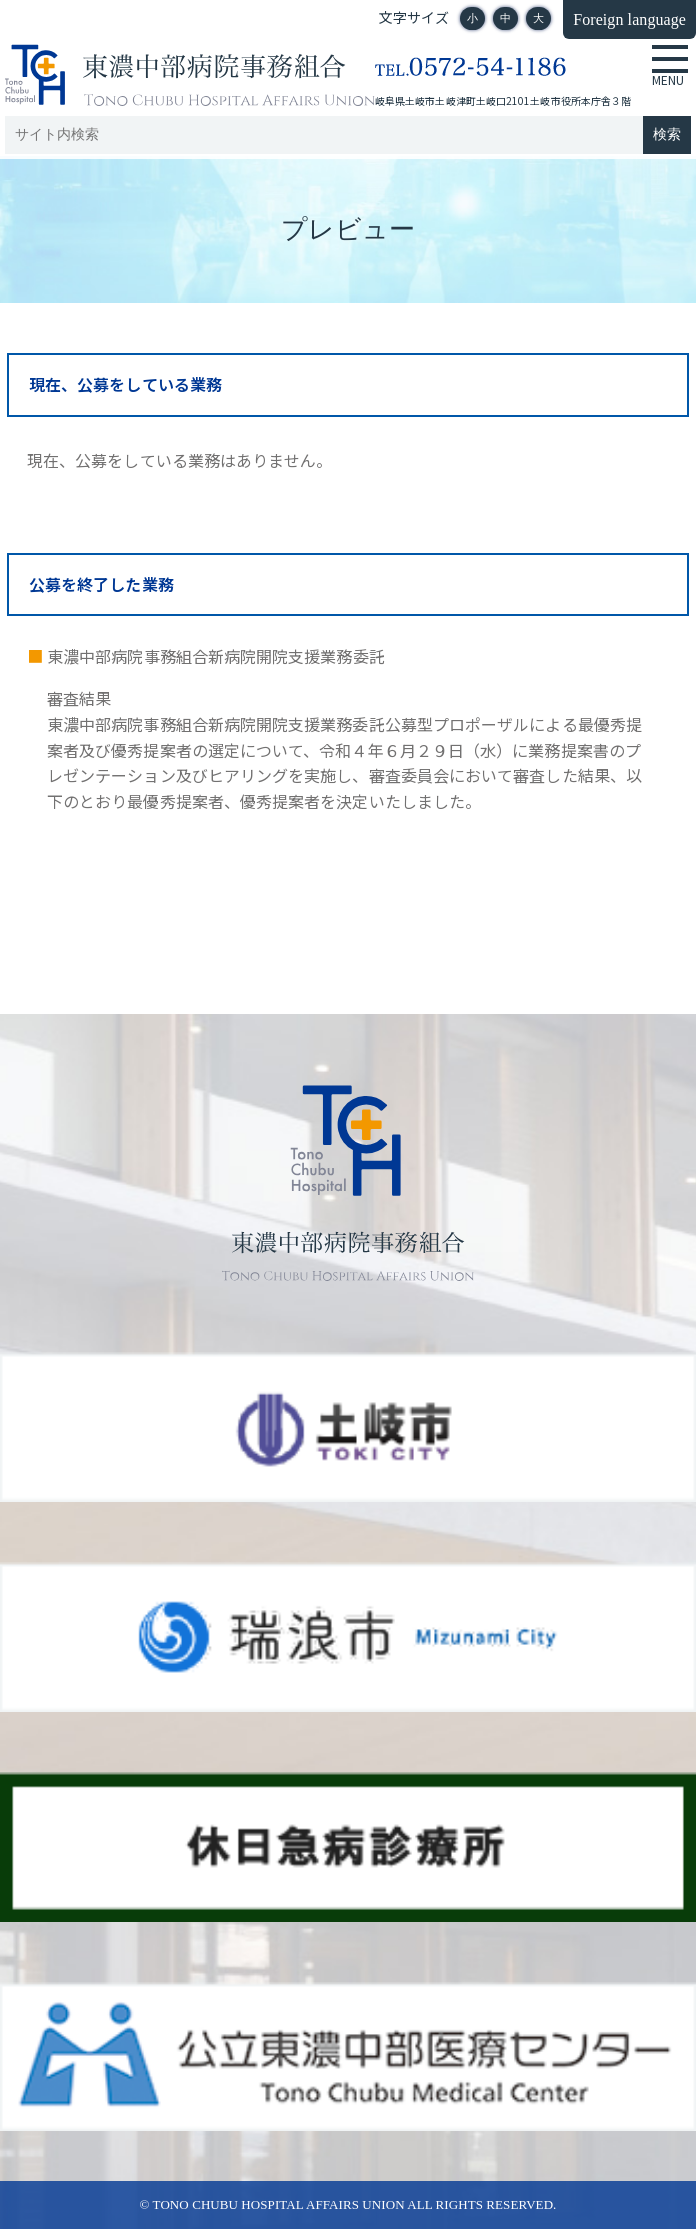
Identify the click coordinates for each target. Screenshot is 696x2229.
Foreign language (629, 19)
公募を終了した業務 (101, 584)
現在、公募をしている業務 (125, 384)
